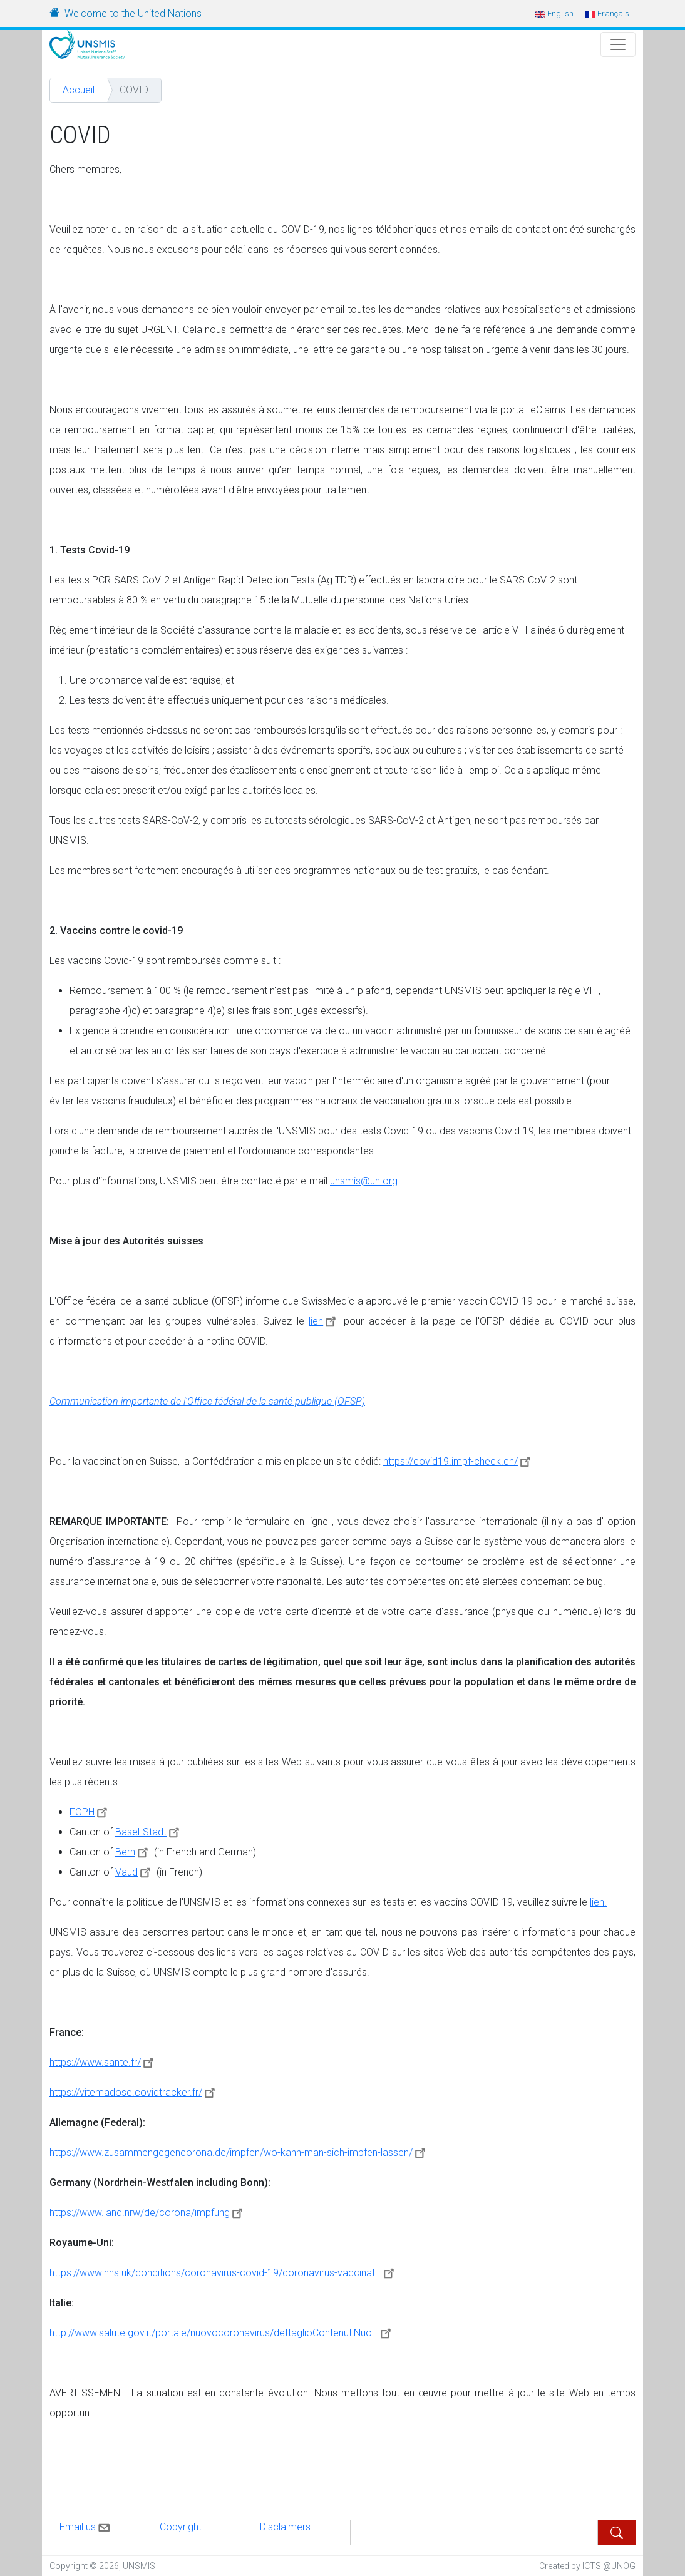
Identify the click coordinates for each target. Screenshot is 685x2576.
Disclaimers (285, 2527)
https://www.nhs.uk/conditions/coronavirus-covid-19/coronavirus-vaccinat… (223, 2273)
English (554, 13)
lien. (598, 1902)
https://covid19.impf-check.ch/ (458, 1461)
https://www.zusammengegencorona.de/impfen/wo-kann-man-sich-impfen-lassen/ (239, 2152)
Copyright (181, 2527)
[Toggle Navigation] (618, 44)
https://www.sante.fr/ (103, 2062)
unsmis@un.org (364, 1181)
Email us (85, 2525)
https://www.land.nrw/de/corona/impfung (147, 2213)
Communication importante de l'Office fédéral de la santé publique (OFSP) (207, 1401)
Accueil (79, 90)
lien (324, 1321)
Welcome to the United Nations (133, 13)
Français (607, 13)
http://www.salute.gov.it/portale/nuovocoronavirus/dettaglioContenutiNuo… (221, 2333)
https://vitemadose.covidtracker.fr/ (134, 2092)
